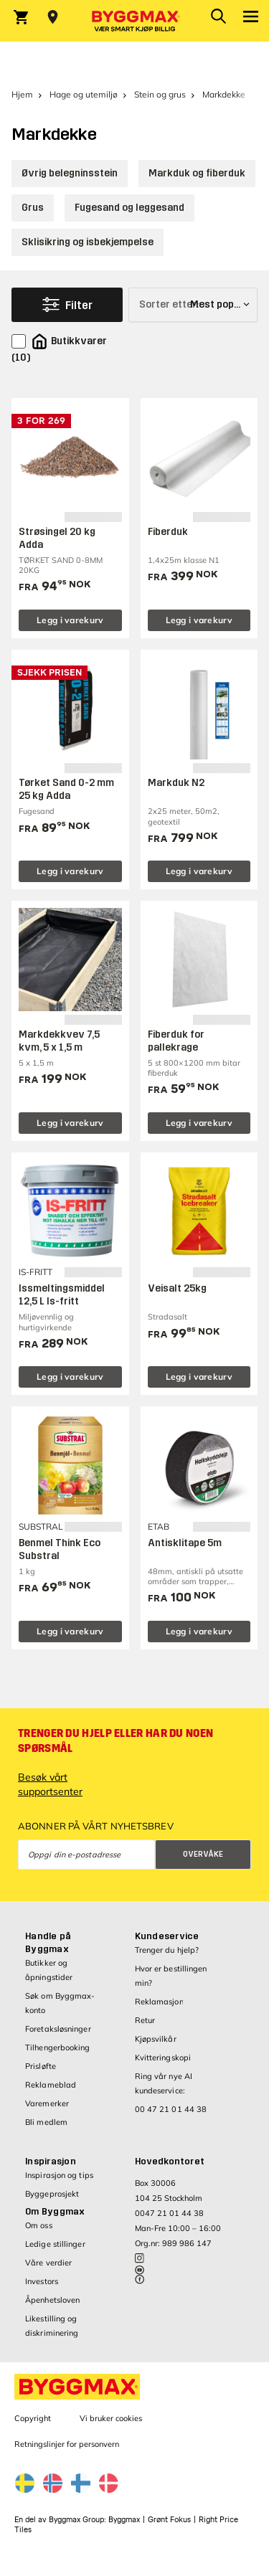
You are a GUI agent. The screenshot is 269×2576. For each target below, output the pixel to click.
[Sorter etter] (193, 305)
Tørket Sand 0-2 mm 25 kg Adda (66, 789)
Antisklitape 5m (185, 1543)
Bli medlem (46, 2122)
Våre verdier (48, 2263)
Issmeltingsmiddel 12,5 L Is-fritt (62, 1294)
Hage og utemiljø (83, 94)
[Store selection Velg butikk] (52, 17)
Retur (145, 2020)
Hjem (22, 94)
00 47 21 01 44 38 (171, 2109)
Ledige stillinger (55, 2244)
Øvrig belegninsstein (70, 173)
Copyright (32, 2418)
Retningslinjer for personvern (66, 2444)
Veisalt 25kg (177, 1288)
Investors (41, 2281)
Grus (33, 208)
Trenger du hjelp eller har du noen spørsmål (115, 1741)
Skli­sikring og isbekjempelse (88, 242)
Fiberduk (168, 532)
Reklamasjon (159, 2002)
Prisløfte (40, 2066)
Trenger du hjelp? (167, 1950)
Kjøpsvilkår (155, 2039)
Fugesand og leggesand (129, 208)
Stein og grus (160, 94)
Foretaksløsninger (58, 2029)
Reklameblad (50, 2085)
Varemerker (47, 2103)
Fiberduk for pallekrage (176, 1040)
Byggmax (124, 2519)
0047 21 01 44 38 (169, 2213)
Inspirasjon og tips (59, 2175)
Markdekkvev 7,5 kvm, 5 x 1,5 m (59, 1040)
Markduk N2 (176, 783)
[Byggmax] (135, 21)
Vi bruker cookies (111, 2418)
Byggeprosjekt (52, 2194)
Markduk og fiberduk (196, 173)
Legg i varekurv (70, 620)
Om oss (38, 2225)
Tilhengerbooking (57, 2047)
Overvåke (203, 1854)
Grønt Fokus (169, 2519)
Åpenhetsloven (52, 2300)
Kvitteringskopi (163, 2057)
